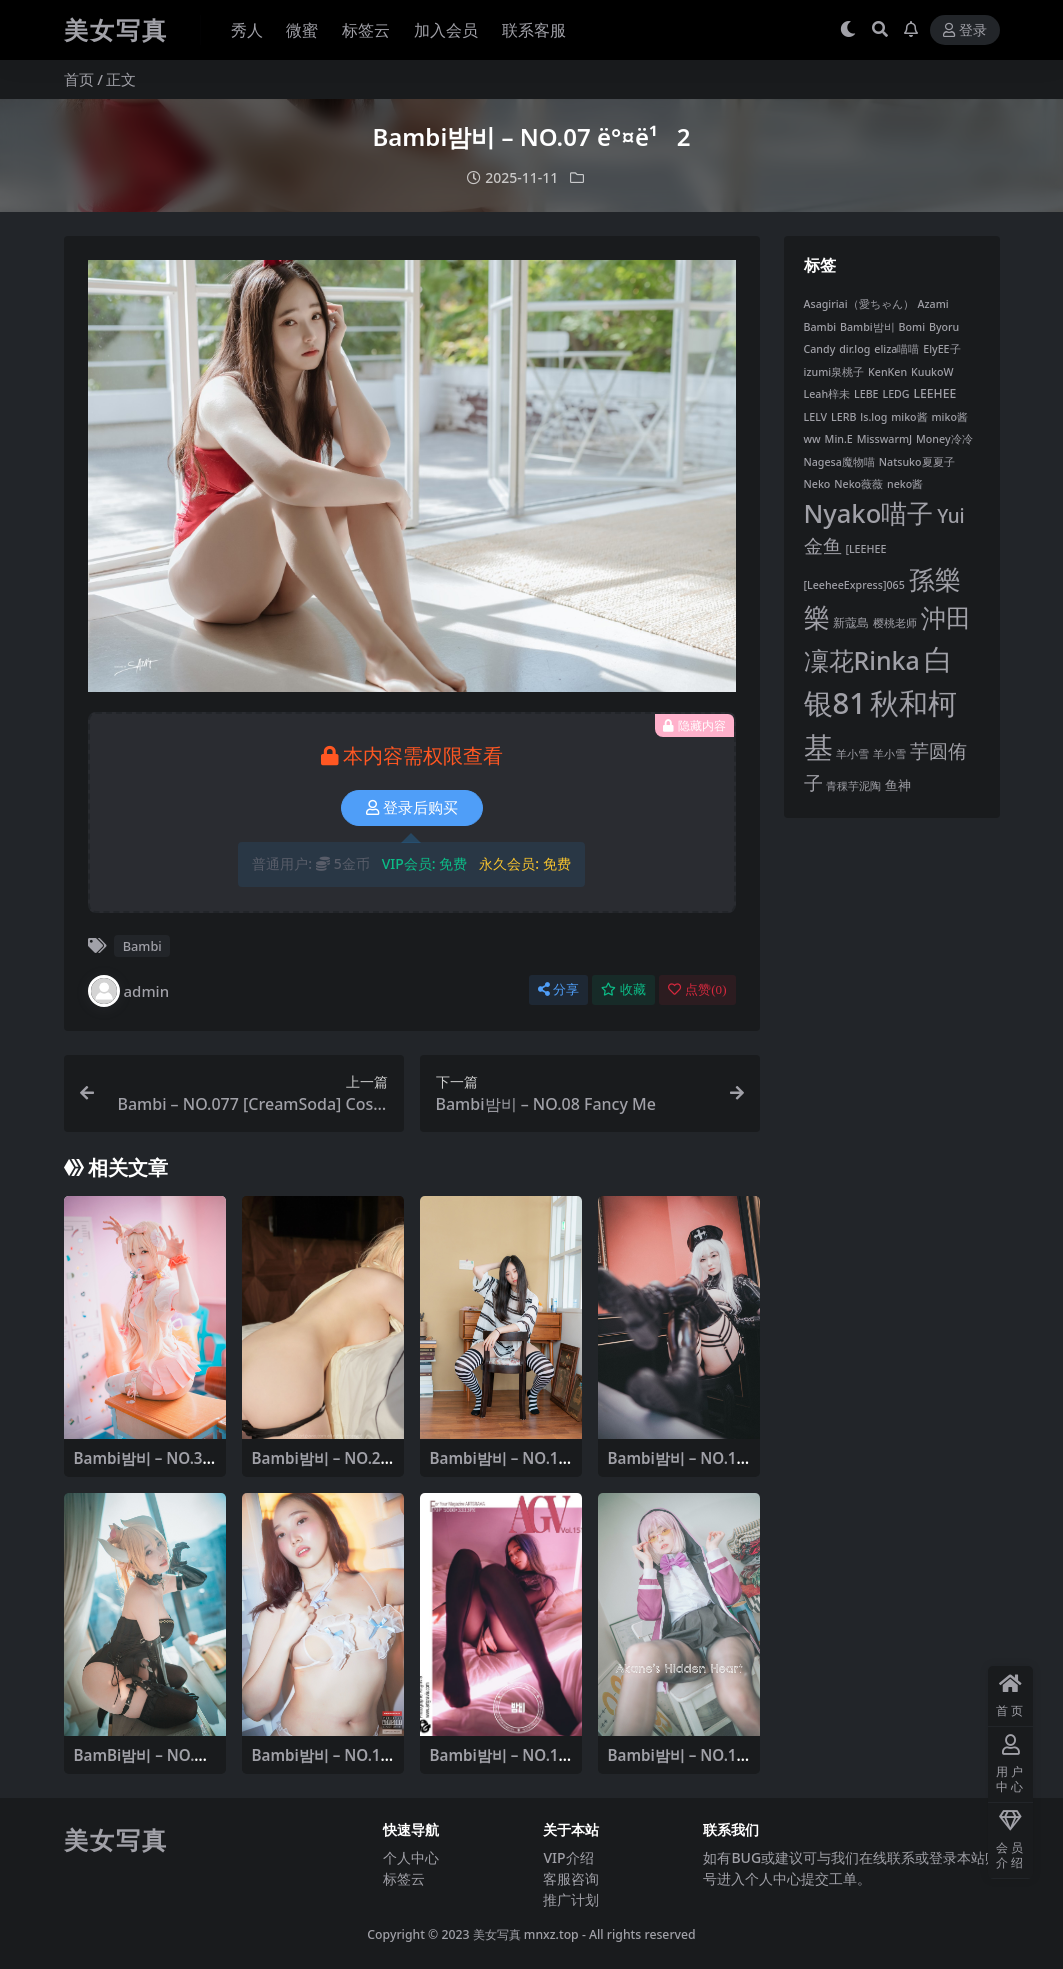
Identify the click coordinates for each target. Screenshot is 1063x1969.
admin (129, 991)
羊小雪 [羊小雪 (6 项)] (852, 754)
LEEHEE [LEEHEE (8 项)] (935, 393)
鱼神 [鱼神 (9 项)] (898, 785)
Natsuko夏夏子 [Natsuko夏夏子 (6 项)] (917, 462)
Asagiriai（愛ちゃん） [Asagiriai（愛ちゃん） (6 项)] (859, 304)
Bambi (142, 946)
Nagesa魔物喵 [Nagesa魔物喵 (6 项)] (839, 462)
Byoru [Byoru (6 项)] (944, 327)
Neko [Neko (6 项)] (817, 484)
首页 (79, 79)
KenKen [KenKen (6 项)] (887, 372)
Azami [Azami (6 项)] (933, 304)
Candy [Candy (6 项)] (820, 349)
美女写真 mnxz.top (526, 1934)
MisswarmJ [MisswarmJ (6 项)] (884, 439)
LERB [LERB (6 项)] (843, 417)
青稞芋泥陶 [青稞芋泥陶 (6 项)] (853, 786)
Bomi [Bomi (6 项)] (912, 327)
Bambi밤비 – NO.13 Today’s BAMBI (499, 1467)
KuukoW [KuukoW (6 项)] (932, 372)
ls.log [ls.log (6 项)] (873, 417)
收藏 (623, 989)
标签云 (404, 1878)
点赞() (697, 989)
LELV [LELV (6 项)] (816, 417)
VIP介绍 (568, 1857)
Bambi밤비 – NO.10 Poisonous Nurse (677, 1467)
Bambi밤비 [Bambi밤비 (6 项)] (867, 327)
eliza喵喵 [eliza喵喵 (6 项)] (896, 349)
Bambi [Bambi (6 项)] (820, 327)
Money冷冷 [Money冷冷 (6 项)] (944, 439)
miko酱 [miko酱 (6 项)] (909, 417)
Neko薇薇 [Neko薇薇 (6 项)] (858, 484)
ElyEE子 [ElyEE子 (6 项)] (941, 349)
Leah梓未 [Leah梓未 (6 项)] (827, 394)
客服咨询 (571, 1878)
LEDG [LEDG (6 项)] (895, 394)
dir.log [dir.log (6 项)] (854, 349)
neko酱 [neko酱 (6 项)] (905, 484)
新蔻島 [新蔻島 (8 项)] (851, 622)
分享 (558, 989)
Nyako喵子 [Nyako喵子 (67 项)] (869, 513)
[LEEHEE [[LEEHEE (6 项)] (865, 549)
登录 (965, 30)
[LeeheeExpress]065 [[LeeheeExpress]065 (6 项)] (854, 585)
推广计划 (571, 1899)
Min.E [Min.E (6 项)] (839, 439)
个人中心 (411, 1857)
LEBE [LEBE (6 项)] (866, 394)
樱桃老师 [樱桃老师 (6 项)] (895, 623)
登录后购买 (412, 808)
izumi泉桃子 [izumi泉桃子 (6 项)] (834, 372)
